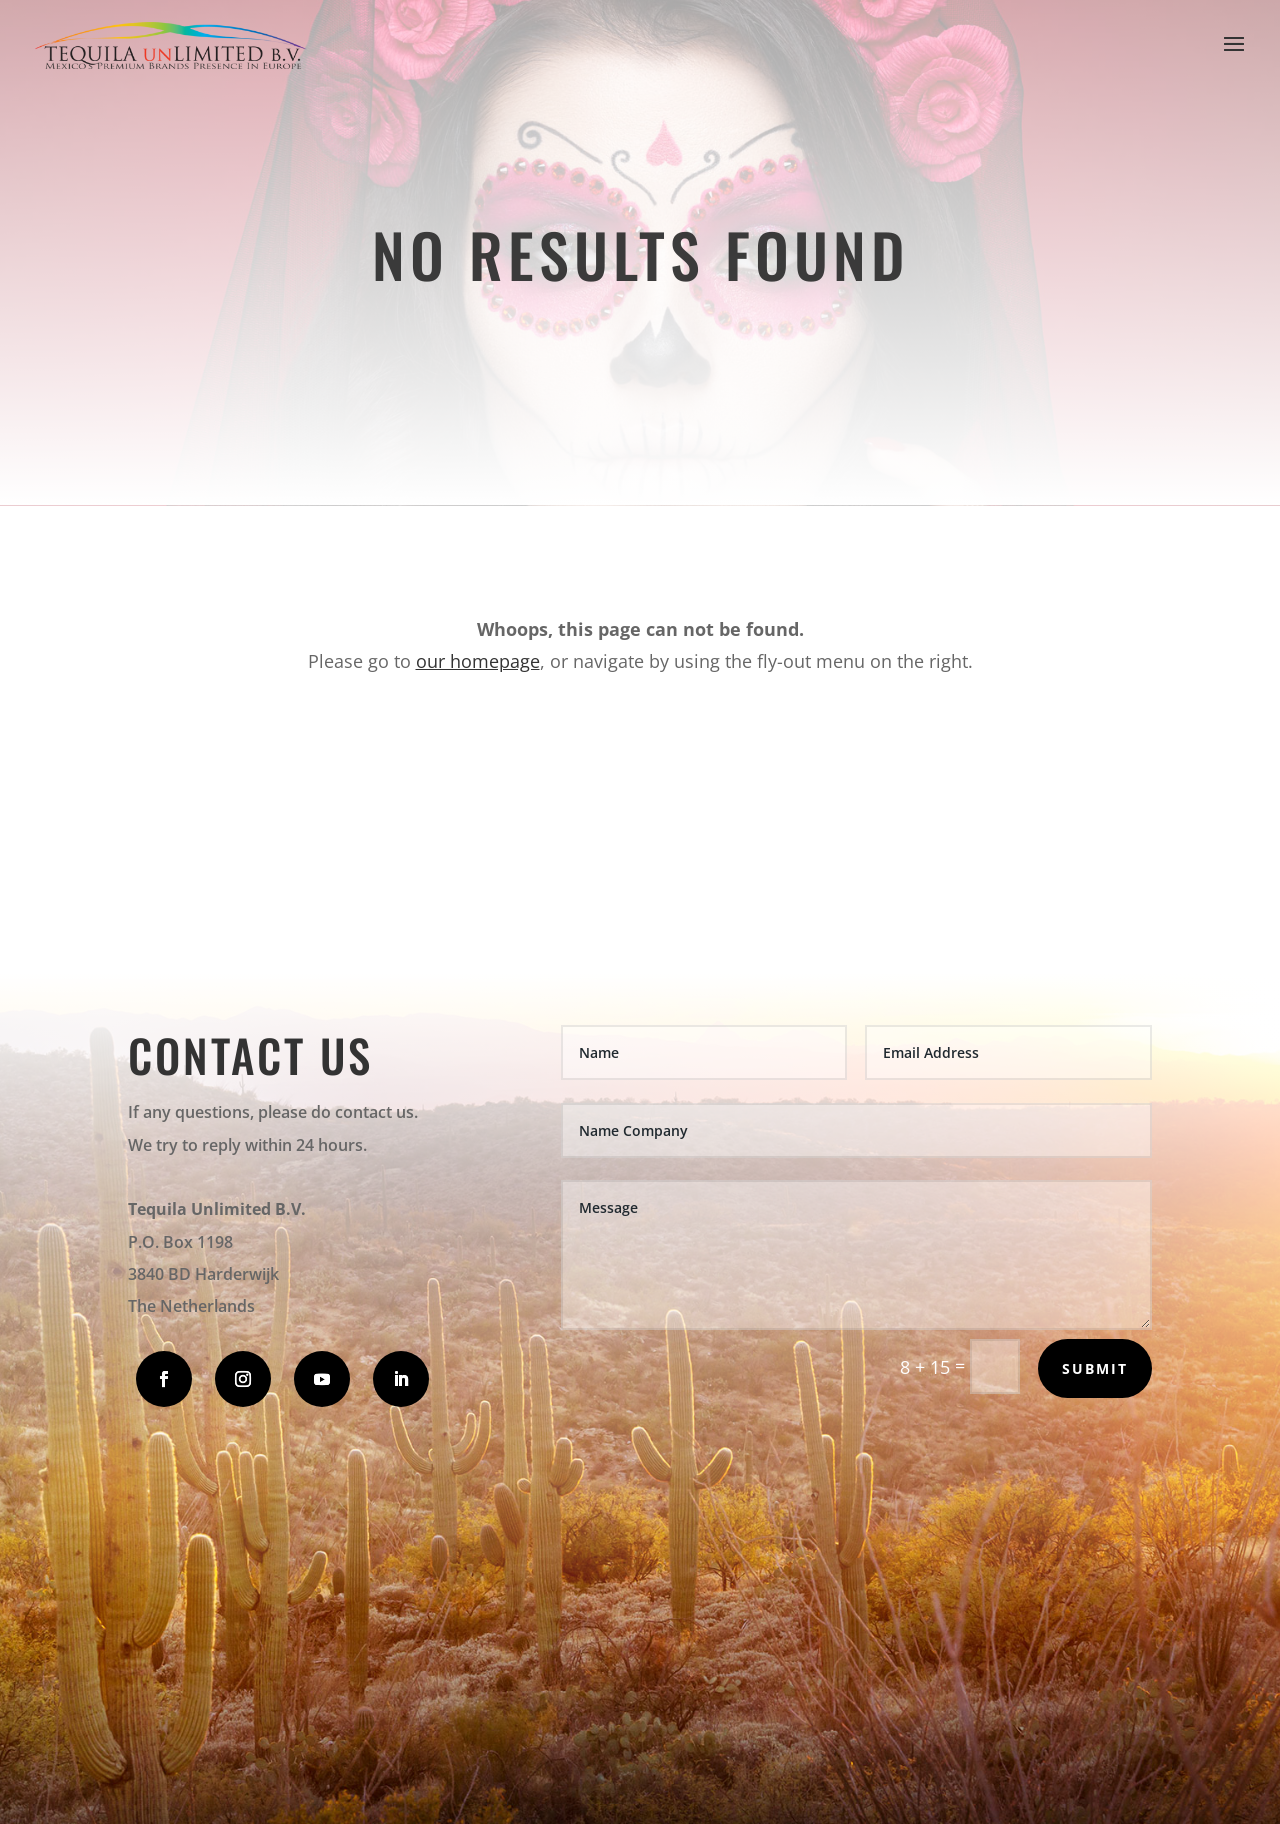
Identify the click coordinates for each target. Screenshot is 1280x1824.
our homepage (478, 661)
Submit (1095, 1368)
